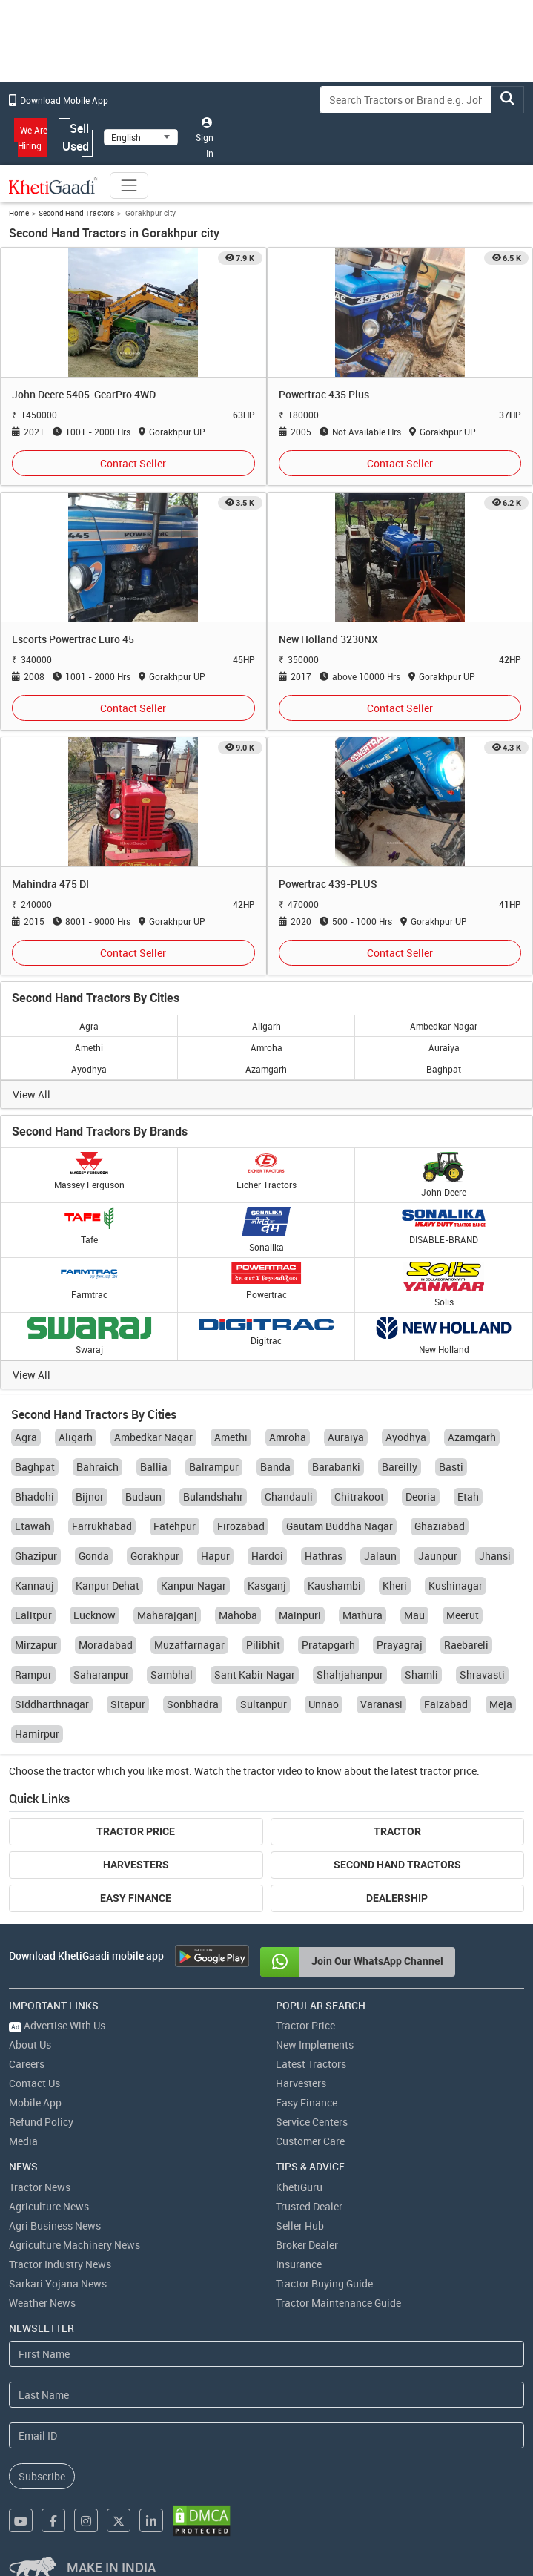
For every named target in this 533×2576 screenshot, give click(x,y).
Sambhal (171, 1674)
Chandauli (289, 1496)
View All (31, 1094)
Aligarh (266, 1026)
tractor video (272, 1771)
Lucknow (94, 1615)
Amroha (266, 1047)
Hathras (323, 1556)
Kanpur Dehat (107, 1585)
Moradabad (106, 1645)
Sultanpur (263, 1704)
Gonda (94, 1556)
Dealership (397, 1898)
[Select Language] (141, 137)
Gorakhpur (154, 1556)
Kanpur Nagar (193, 1585)
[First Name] (266, 2354)
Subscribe (42, 2476)
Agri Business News (55, 2225)
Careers (26, 2064)
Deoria (420, 1496)
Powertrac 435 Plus (324, 394)
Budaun (143, 1496)
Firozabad (241, 1526)
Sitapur (127, 1704)
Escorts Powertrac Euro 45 (73, 639)
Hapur (215, 1556)
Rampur (33, 1674)
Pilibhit (263, 1645)
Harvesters (136, 1865)
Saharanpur (101, 1674)
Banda (275, 1467)
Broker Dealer (307, 2245)
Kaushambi (334, 1585)
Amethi (89, 1047)
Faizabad (446, 1704)
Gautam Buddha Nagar (339, 1526)
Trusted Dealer (309, 2206)
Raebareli (466, 1645)
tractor (79, 1771)
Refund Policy (41, 2122)
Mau (414, 1615)
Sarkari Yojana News (58, 2283)
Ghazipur (36, 1556)
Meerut (462, 1615)
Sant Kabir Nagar (254, 1674)
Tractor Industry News (60, 2264)
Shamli (421, 1674)
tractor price (448, 1771)
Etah (468, 1496)
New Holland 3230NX (328, 639)
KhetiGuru (299, 2187)
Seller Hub (300, 2225)
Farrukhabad (102, 1526)
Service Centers (312, 2122)
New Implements (315, 2045)
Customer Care (310, 2141)
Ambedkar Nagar (443, 1026)
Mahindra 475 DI (50, 884)
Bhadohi (34, 1496)
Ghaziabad (439, 1526)
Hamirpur (37, 1734)
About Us (30, 2045)
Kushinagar (455, 1585)
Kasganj (267, 1585)
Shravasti (482, 1674)
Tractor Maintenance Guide (338, 2303)
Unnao (323, 1704)
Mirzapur (36, 1645)
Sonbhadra (193, 1704)
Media (23, 2141)
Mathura (362, 1615)
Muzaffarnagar (189, 1645)
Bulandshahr (213, 1496)
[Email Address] (266, 2435)
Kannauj (34, 1585)
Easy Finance (135, 1898)
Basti (451, 1467)
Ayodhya (89, 1069)
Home (19, 213)
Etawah (32, 1526)
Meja (500, 1704)
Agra (89, 1026)
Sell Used (76, 137)
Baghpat (443, 1069)
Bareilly (399, 1467)
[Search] (405, 99)
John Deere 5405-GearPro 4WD (84, 394)
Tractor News (39, 2187)
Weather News (42, 2303)
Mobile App (35, 2102)
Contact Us (34, 2083)
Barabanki (336, 1467)
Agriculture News (49, 2206)
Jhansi (495, 1556)
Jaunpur (437, 1556)
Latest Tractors (311, 2064)
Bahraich (97, 1467)
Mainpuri (300, 1615)
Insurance (299, 2264)
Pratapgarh (328, 1645)
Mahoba (238, 1615)
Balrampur (214, 1467)
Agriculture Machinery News (74, 2245)
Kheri (395, 1585)
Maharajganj (167, 1615)
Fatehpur (174, 1526)
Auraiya (444, 1047)
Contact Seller (133, 463)
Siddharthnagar (52, 1704)
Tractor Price (135, 1831)
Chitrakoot (359, 1496)
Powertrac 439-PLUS (328, 884)
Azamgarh (266, 1069)
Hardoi (267, 1556)
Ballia (154, 1467)
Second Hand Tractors (76, 213)
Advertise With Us (57, 2025)
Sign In (204, 138)
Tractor (397, 1831)
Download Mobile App (58, 100)
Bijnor (90, 1496)
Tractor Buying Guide (324, 2283)
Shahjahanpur (350, 1674)
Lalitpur (33, 1615)
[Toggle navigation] (129, 185)
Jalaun (380, 1556)
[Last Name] (266, 2395)
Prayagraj (400, 1645)
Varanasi (381, 1704)
